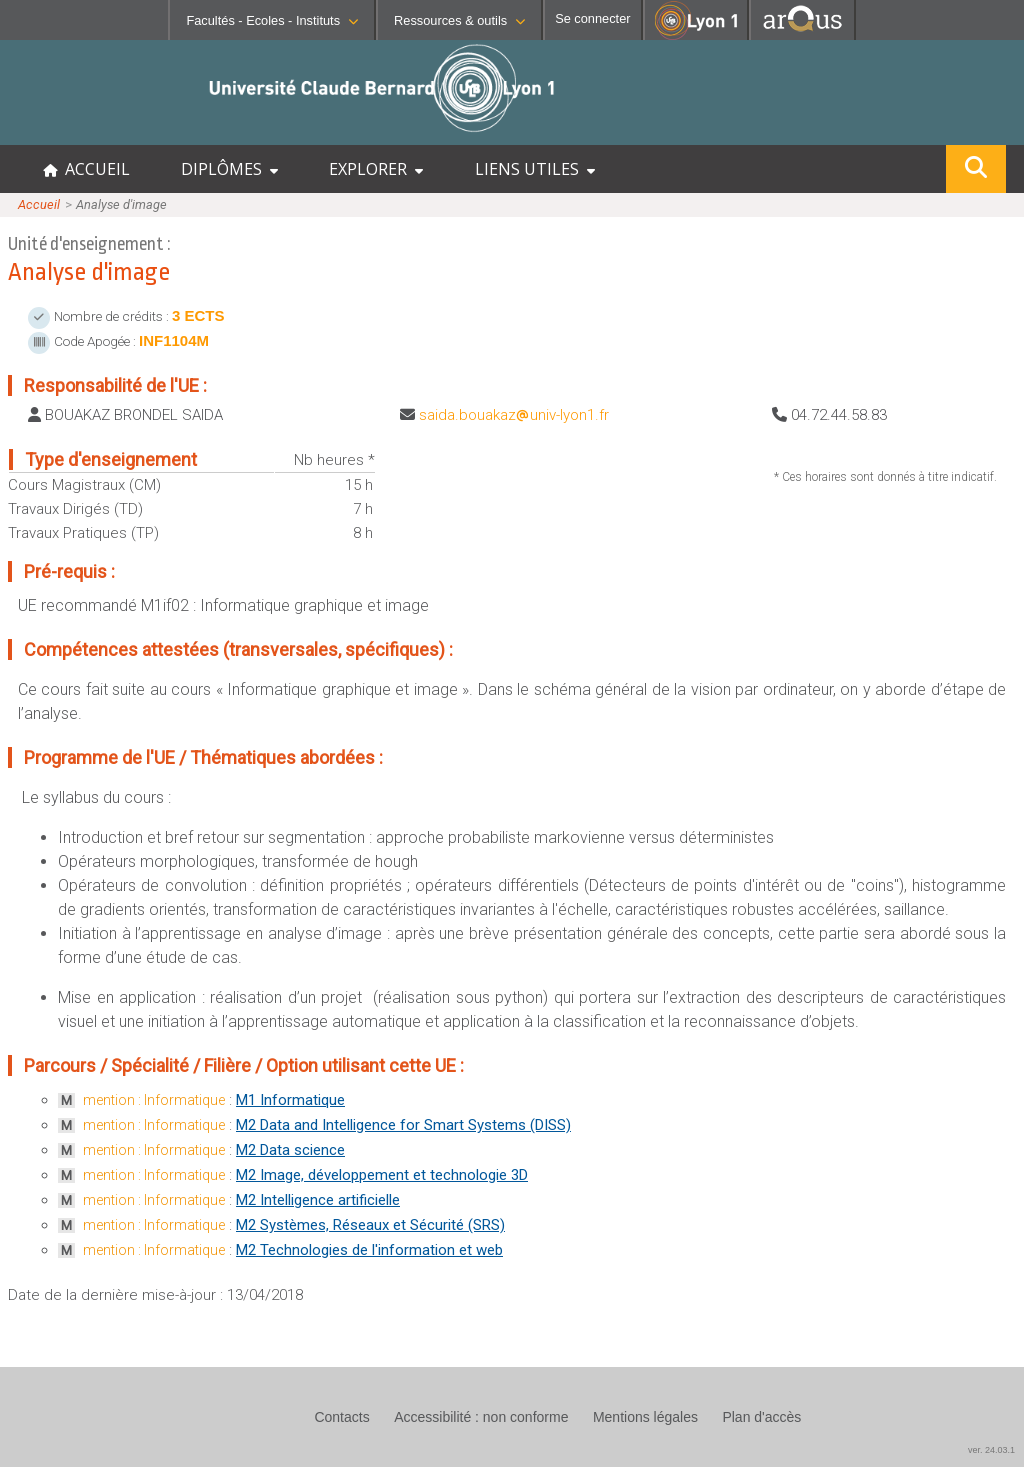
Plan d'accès (761, 1417)
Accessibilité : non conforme (481, 1417)
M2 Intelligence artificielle (318, 1200)
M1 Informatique (290, 1100)
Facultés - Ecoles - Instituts (272, 20)
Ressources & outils (459, 20)
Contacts (341, 1417)
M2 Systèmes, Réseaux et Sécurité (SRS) (370, 1225)
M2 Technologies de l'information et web (369, 1250)
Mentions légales (645, 1417)
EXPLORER (376, 169)
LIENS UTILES (535, 169)
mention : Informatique (154, 1100)
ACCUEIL (86, 169)
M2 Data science (290, 1150)
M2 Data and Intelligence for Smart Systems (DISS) (403, 1125)
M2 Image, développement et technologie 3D (382, 1175)
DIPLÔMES (229, 169)
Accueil (39, 204)
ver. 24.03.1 (991, 1450)
